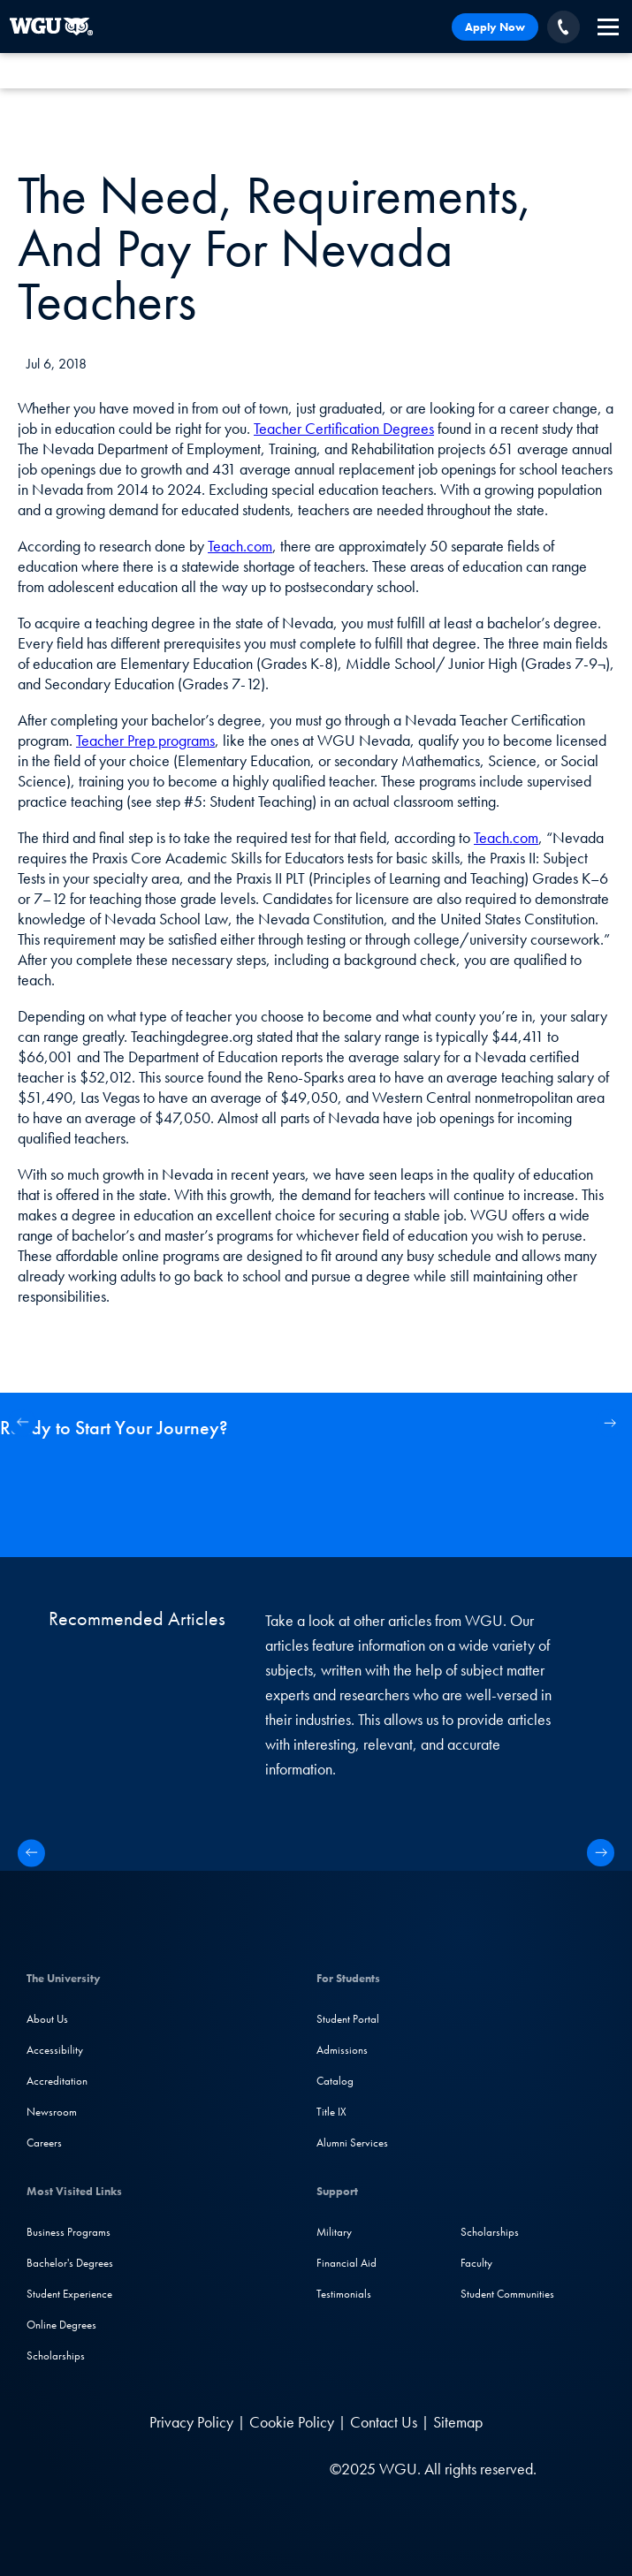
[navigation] (608, 27)
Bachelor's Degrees (70, 2262)
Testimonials (343, 2293)
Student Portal (347, 2018)
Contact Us (383, 2422)
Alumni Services (352, 2142)
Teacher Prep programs (145, 740)
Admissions (342, 2049)
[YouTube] (218, 2468)
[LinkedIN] (111, 2468)
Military (334, 2231)
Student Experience (69, 2293)
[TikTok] (252, 2468)
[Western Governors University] (51, 26)
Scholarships (56, 2355)
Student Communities (507, 2293)
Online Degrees (61, 2324)
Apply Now (495, 26)
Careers (44, 2142)
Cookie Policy (291, 2422)
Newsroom (52, 2111)
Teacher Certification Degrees (344, 428)
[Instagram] (182, 2468)
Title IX (331, 2111)
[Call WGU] (563, 27)
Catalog (335, 2080)
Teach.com (240, 546)
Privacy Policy (191, 2422)
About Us (47, 2018)
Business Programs (68, 2231)
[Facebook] (145, 2468)
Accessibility (55, 2049)
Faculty (476, 2262)
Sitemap (458, 2422)
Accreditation (57, 2080)
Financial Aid (346, 2262)
